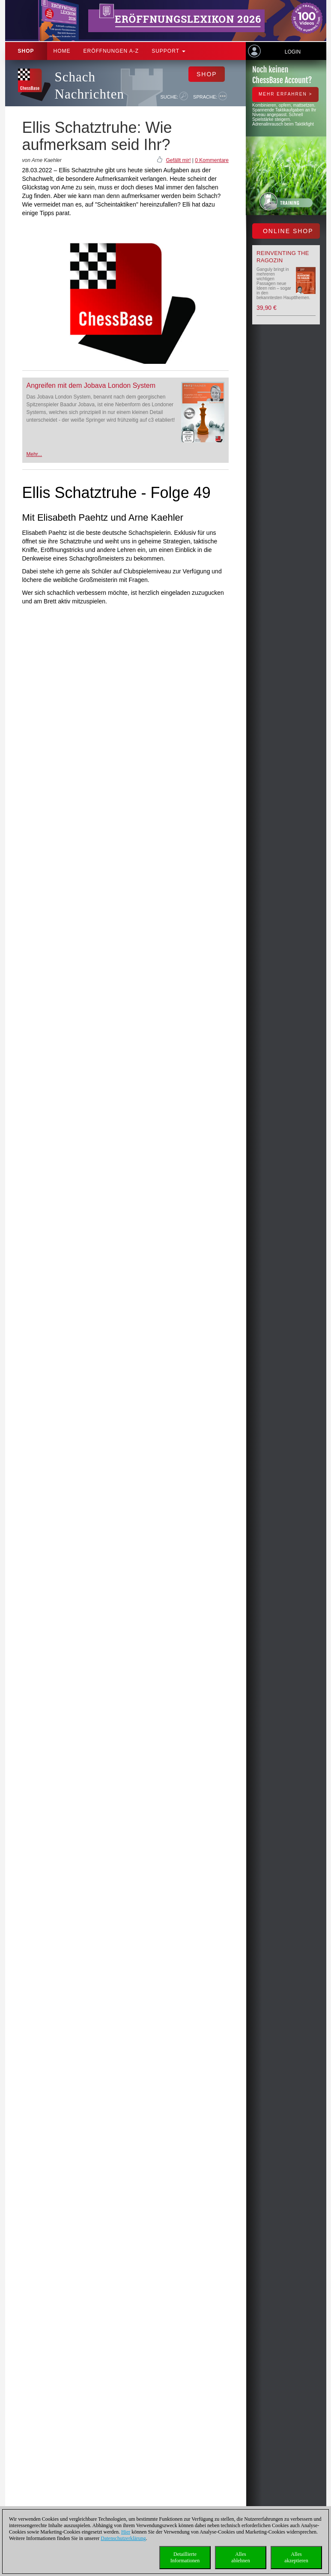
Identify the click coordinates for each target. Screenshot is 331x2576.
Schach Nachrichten (89, 85)
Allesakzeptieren (296, 2557)
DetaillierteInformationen (185, 2557)
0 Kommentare (212, 160)
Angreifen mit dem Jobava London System (91, 385)
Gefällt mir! (178, 160)
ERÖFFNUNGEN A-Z (111, 51)
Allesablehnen (240, 2557)
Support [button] (168, 51)
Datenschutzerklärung (123, 2538)
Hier (125, 2532)
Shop (26, 51)
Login (293, 52)
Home (62, 51)
